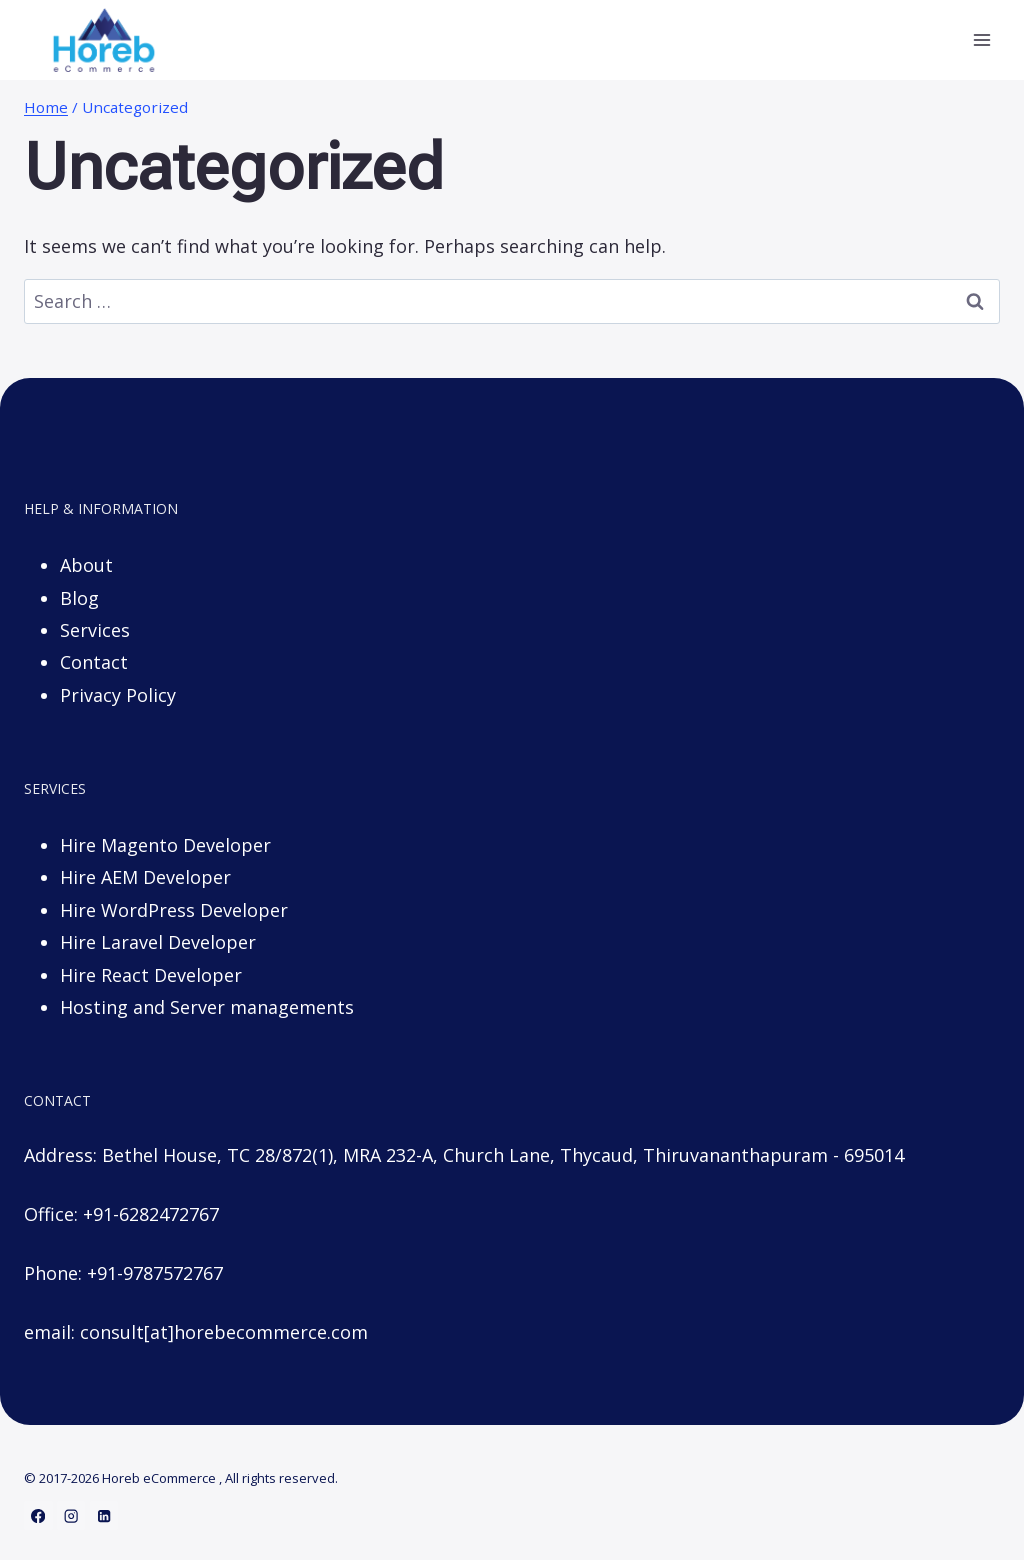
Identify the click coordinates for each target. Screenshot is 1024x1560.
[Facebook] (38, 1515)
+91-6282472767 (151, 1214)
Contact (94, 662)
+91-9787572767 (155, 1273)
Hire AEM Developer (145, 877)
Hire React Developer (151, 975)
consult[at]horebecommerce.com (224, 1332)
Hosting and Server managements (207, 1007)
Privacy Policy (118, 695)
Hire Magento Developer (165, 845)
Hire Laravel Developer (158, 942)
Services (95, 630)
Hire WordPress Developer (174, 910)
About (86, 565)
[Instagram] (71, 1515)
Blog (79, 598)
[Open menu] (981, 39)
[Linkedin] (104, 1515)
